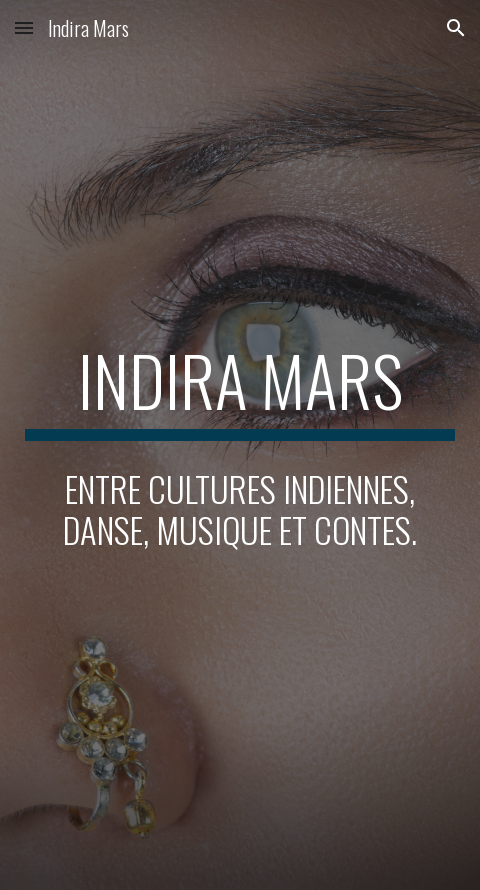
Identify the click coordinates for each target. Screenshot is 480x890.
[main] (240, 390)
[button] (24, 27)
